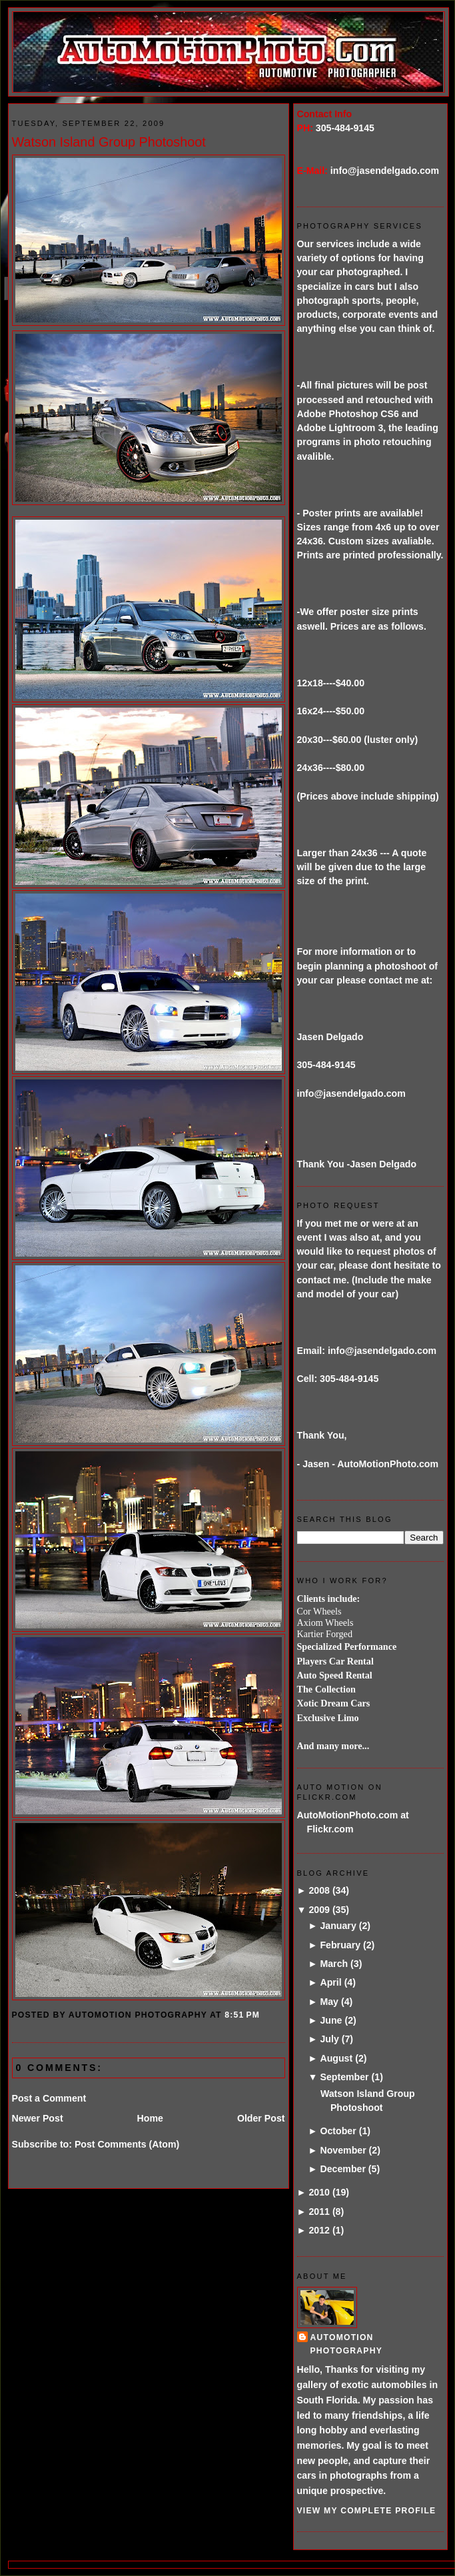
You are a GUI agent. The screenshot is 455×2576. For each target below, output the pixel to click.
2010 (319, 2192)
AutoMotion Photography (346, 2344)
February (340, 1945)
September (344, 2077)
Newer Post (37, 2118)
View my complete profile (366, 2510)
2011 (319, 2211)
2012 (319, 2230)
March (334, 1963)
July (329, 2039)
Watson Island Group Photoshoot (109, 142)
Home (150, 2118)
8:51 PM (242, 2015)
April (330, 1982)
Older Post (261, 2118)
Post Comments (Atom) (127, 2144)
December (342, 2169)
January (338, 1925)
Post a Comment (49, 2098)
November (343, 2150)
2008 (319, 1890)
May (329, 2001)
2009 (319, 1909)
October (338, 2131)
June (331, 2020)
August (336, 2058)
